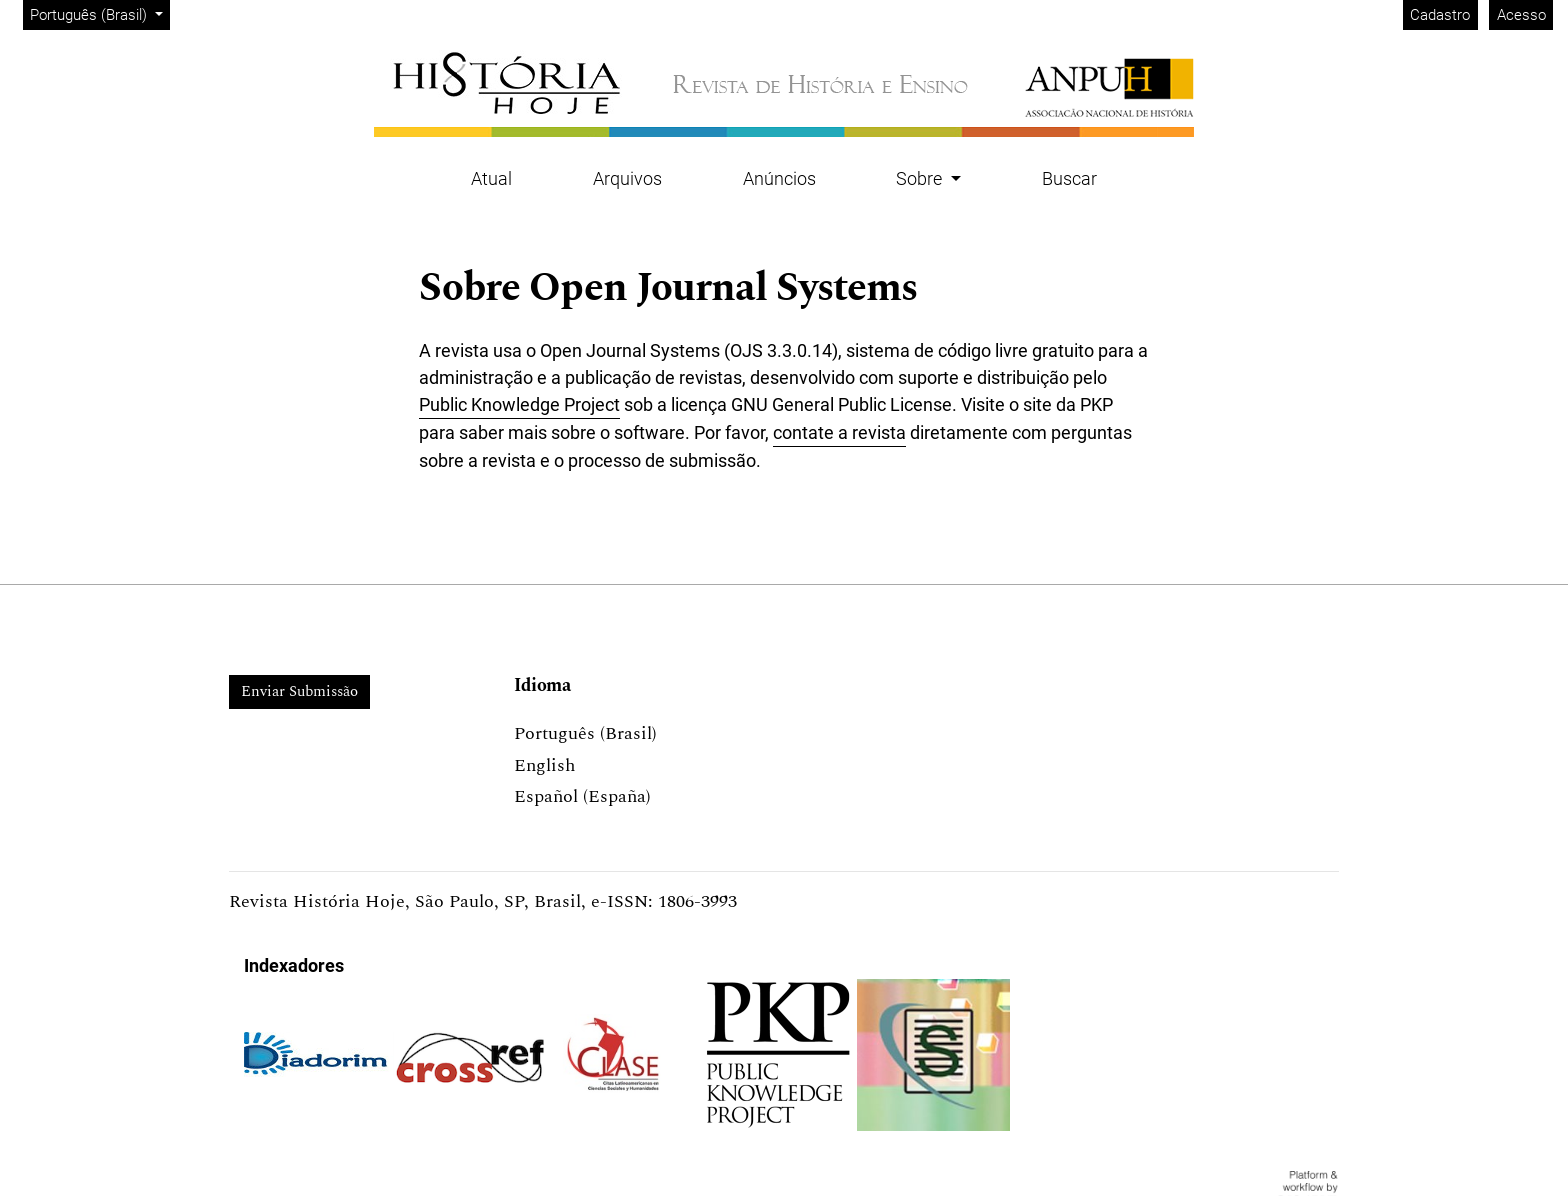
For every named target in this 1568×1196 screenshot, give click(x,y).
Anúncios (779, 178)
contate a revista (839, 432)
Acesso (1521, 15)
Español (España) (582, 796)
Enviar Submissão (299, 691)
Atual (491, 178)
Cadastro (1440, 15)
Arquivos (627, 178)
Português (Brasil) (99, 13)
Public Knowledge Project (519, 404)
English (544, 765)
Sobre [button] (921, 178)
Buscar (1069, 178)
